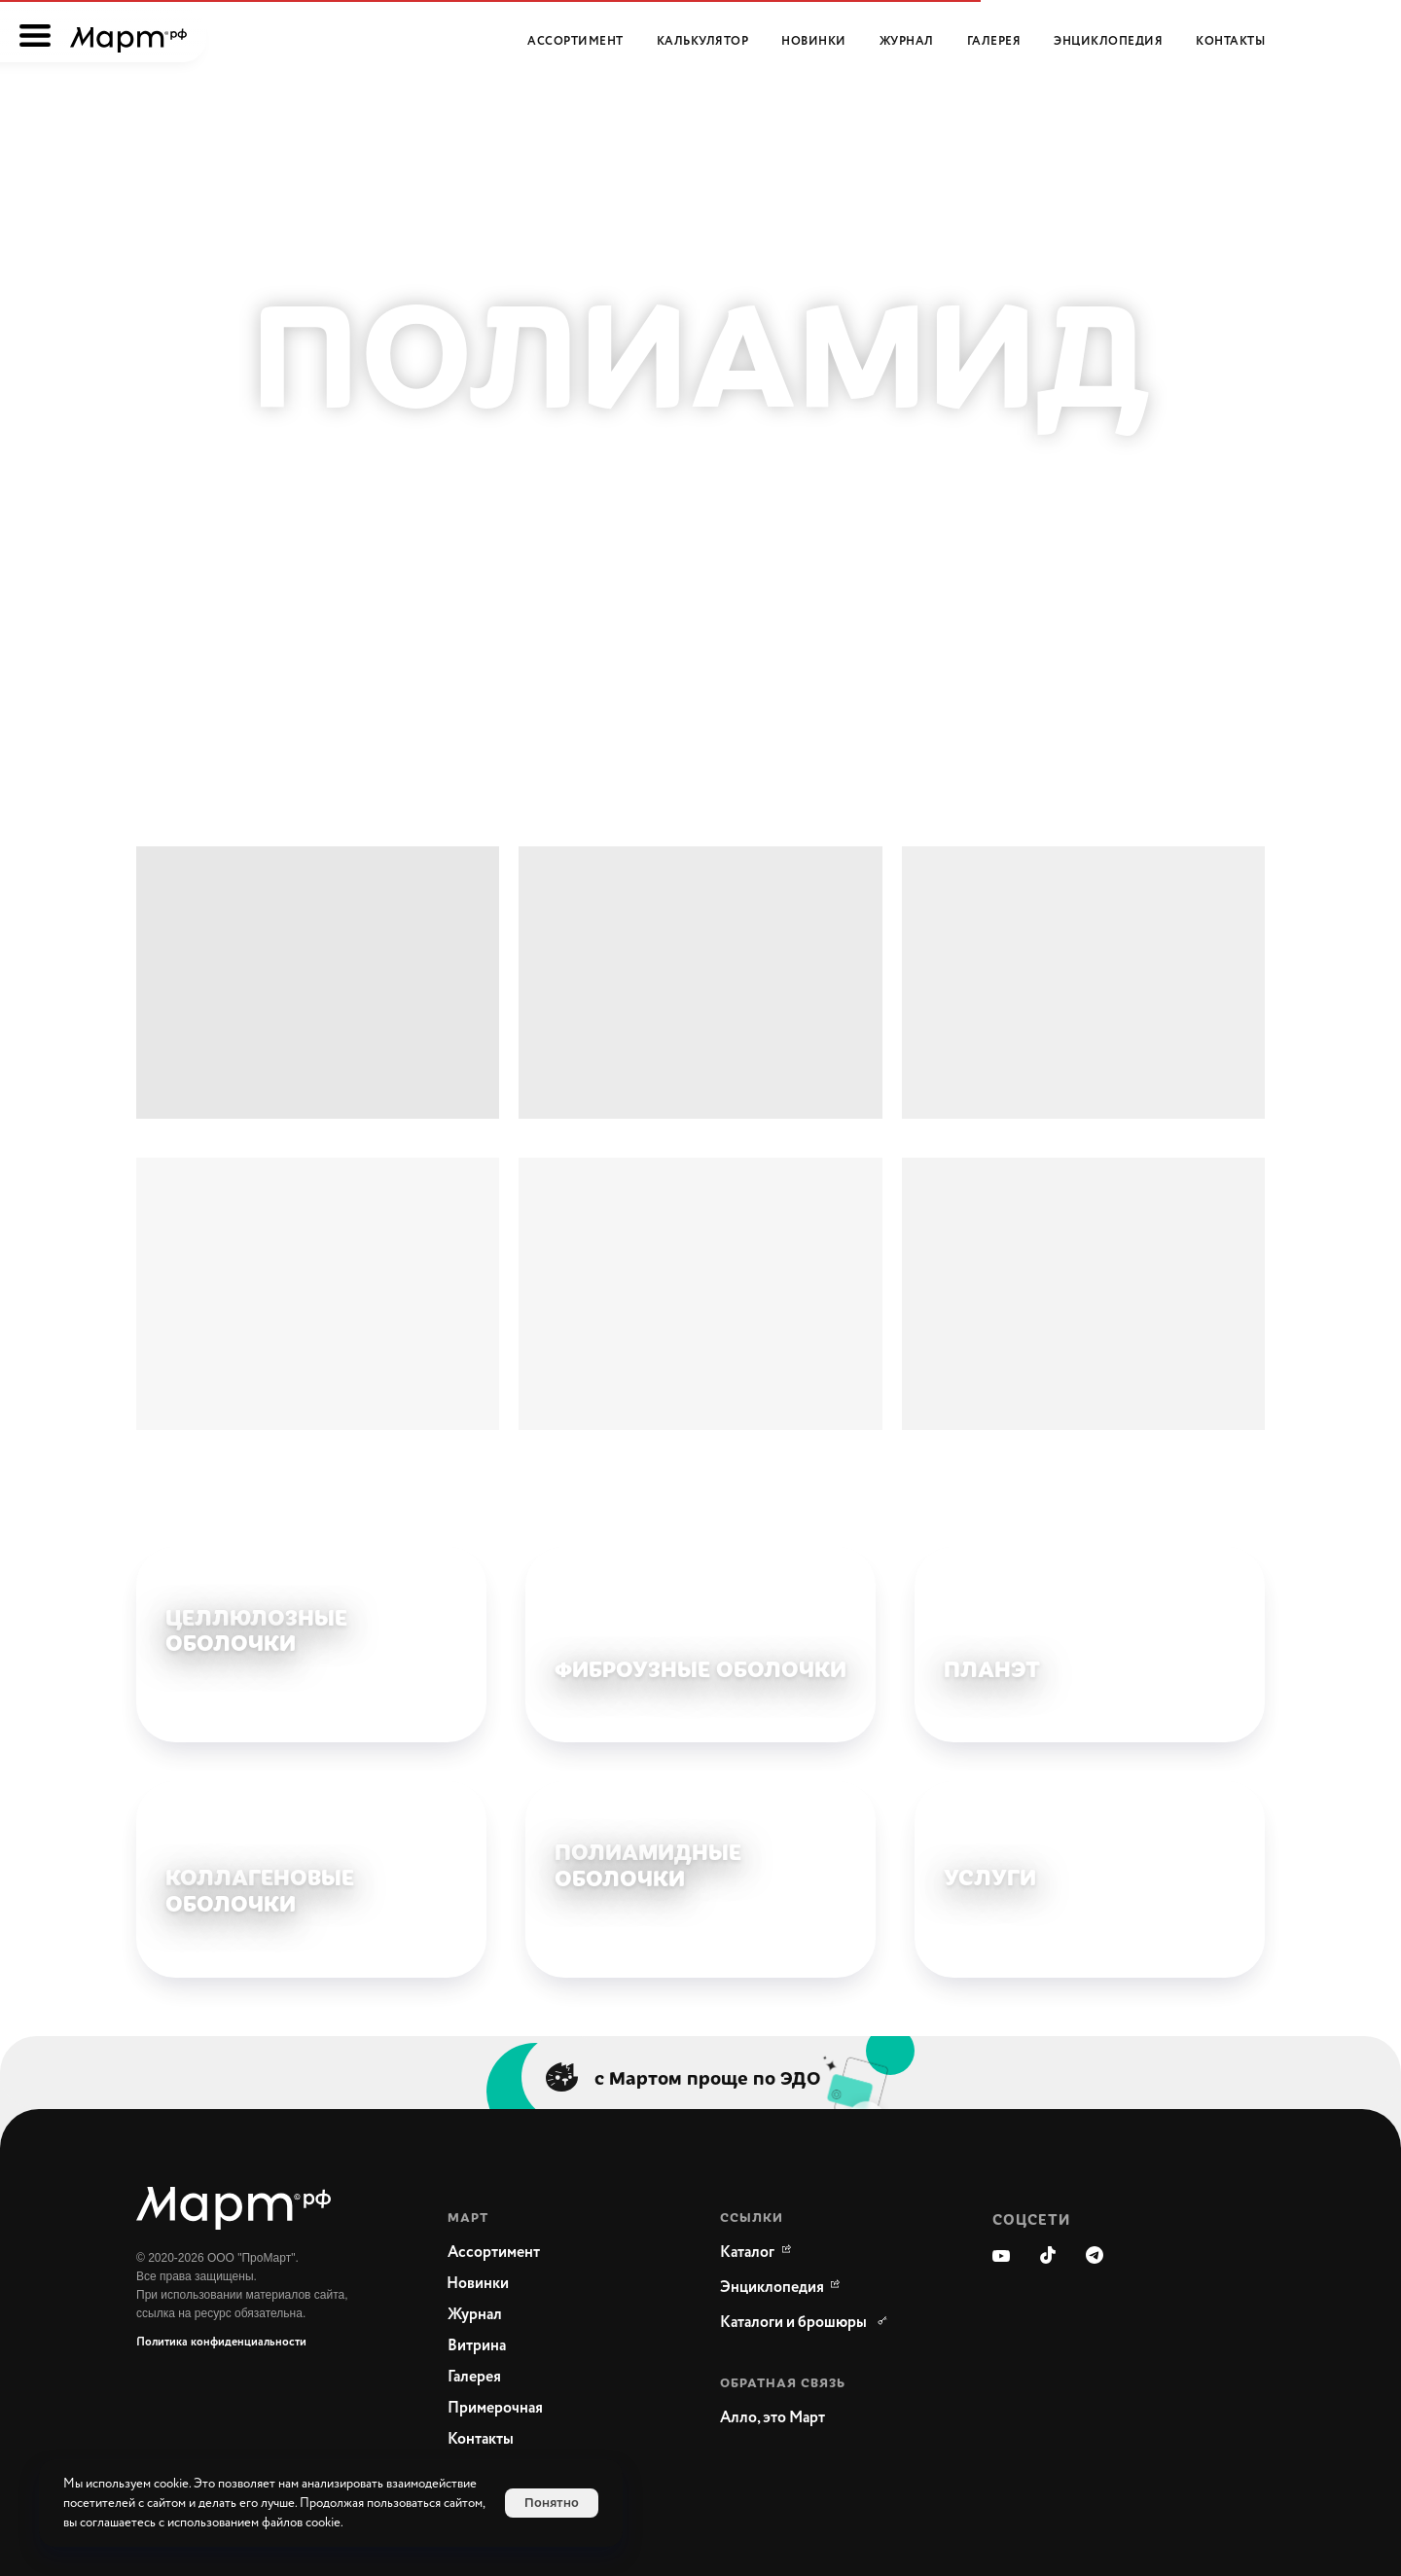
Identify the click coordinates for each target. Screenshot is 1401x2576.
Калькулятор (703, 41)
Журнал (907, 41)
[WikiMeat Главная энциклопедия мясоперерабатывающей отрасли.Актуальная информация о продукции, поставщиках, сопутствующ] (772, 2288)
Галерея (994, 41)
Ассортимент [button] (575, 41)
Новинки (813, 41)
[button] (817, 2418)
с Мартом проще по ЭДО (707, 2077)
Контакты (1230, 41)
